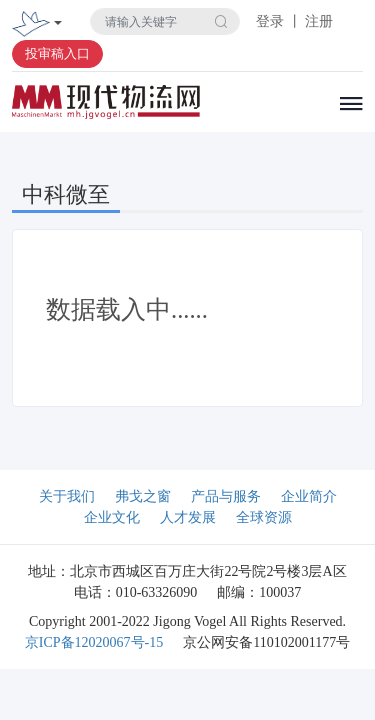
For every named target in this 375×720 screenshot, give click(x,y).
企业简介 (309, 496)
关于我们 (67, 496)
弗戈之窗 (143, 496)
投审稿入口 (57, 53)
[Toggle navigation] (58, 24)
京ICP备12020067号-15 (94, 642)
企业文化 (112, 517)
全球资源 (264, 517)
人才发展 (188, 517)
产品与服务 (226, 496)
